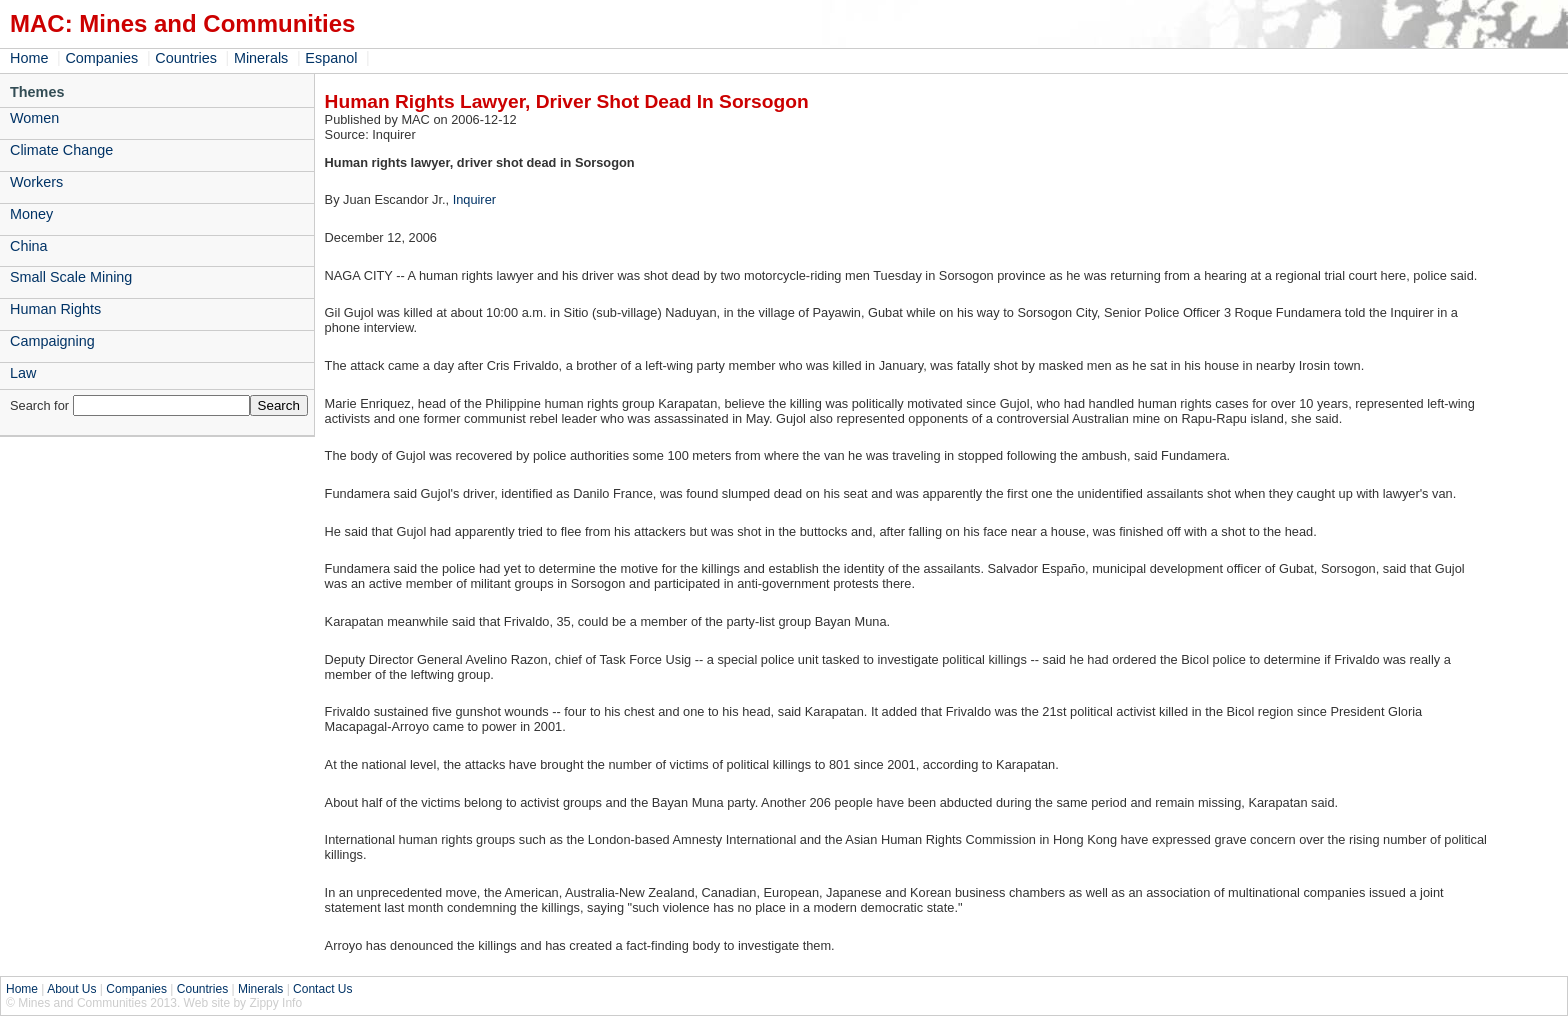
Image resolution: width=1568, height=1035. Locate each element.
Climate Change (61, 150)
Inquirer (474, 199)
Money (31, 214)
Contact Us (322, 989)
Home (29, 58)
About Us (71, 989)
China (29, 246)
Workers (36, 182)
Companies (101, 58)
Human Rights (55, 309)
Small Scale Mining (71, 277)
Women (34, 118)
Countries (186, 58)
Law (23, 373)
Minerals (261, 58)
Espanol (331, 58)
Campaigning (52, 341)
